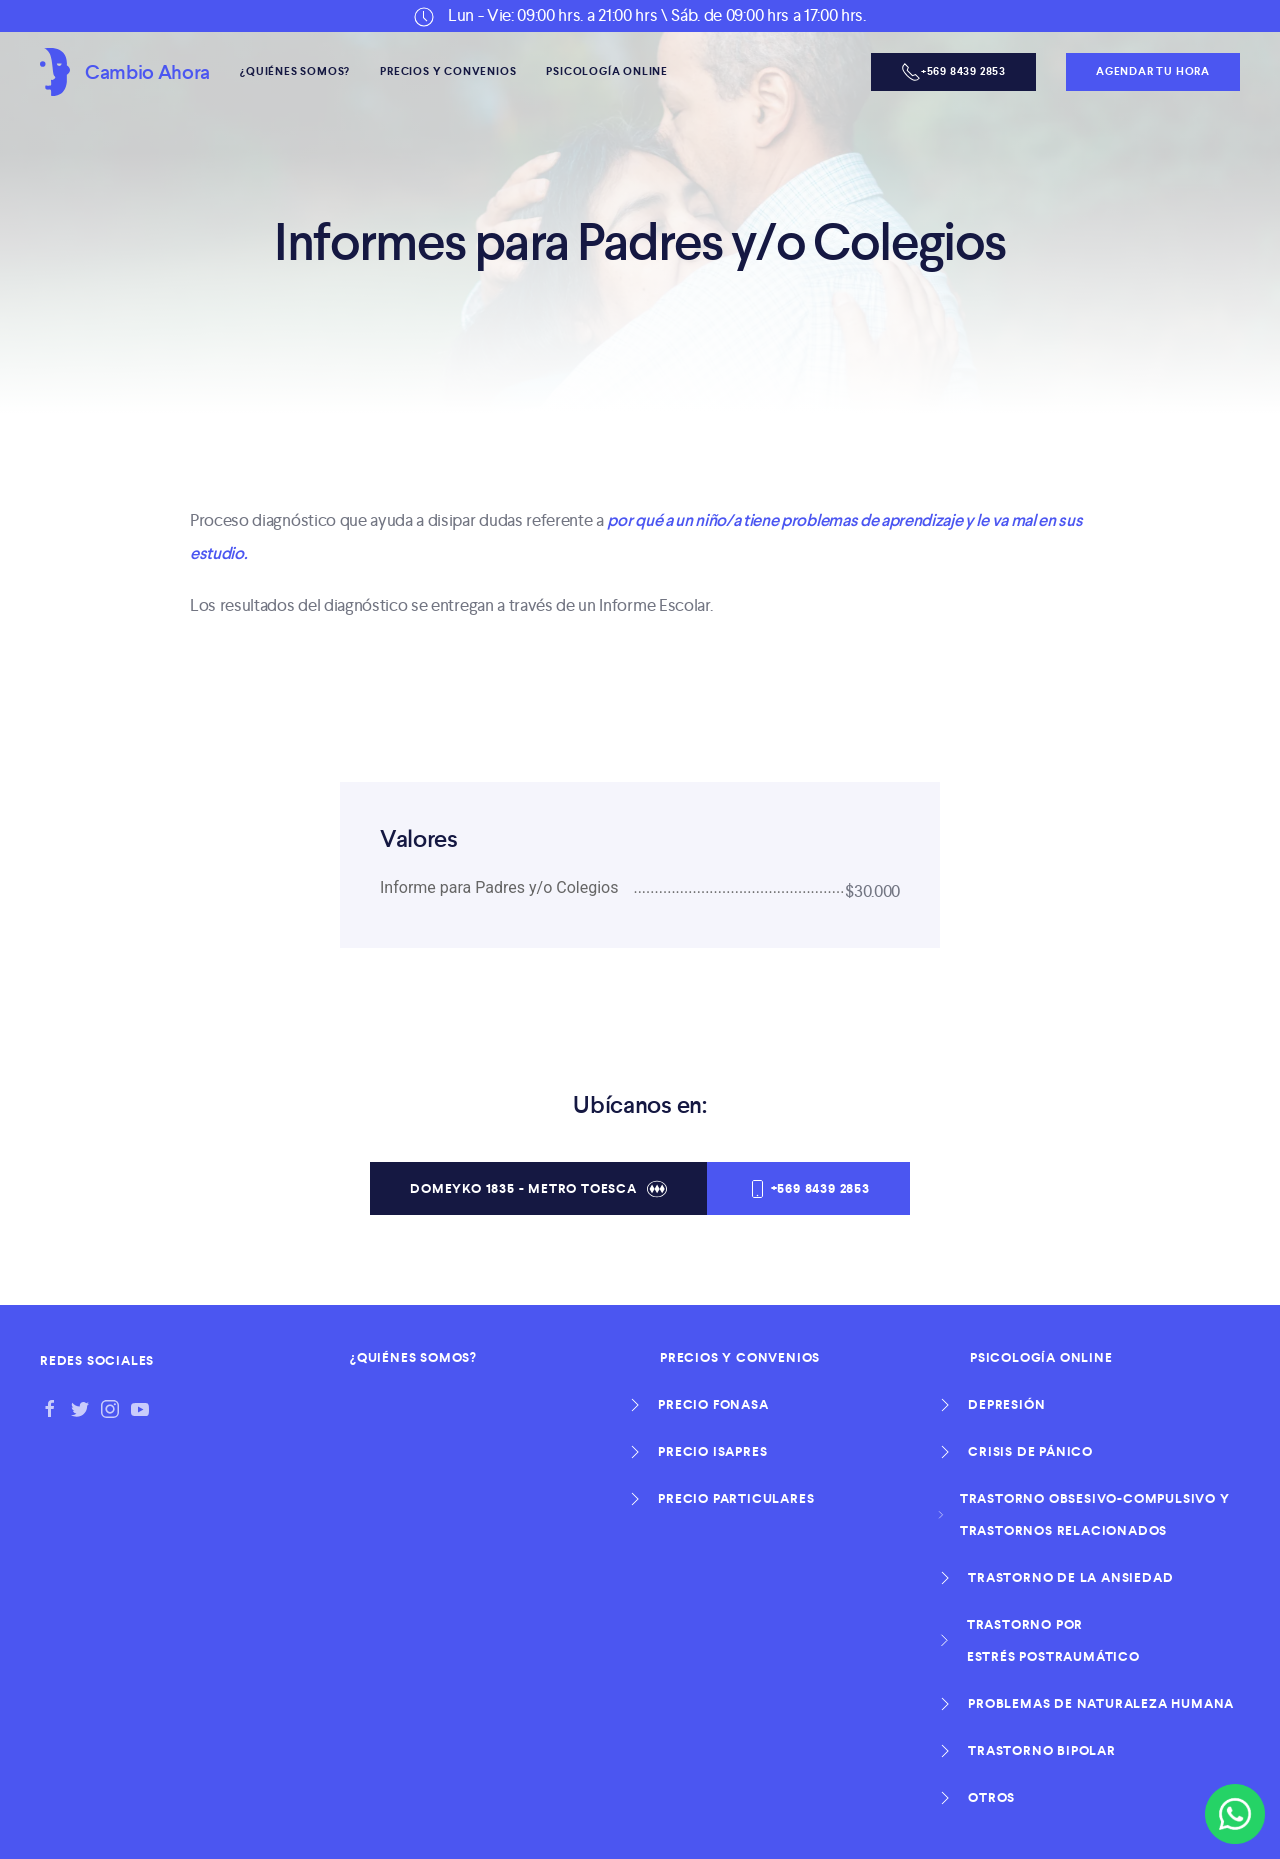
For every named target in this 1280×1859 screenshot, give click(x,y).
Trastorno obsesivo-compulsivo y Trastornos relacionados (1100, 1514)
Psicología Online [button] (607, 71)
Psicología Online (1041, 1357)
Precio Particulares (737, 1499)
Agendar (1153, 71)
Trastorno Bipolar (1043, 1751)
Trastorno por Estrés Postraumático (1055, 1640)
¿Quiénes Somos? (295, 71)
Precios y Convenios (740, 1357)
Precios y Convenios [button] (448, 71)
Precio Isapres (713, 1452)
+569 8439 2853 (808, 1189)
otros (992, 1798)
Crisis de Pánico (1031, 1452)
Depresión (1007, 1405)
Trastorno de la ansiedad (1071, 1578)
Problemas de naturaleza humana (1102, 1704)
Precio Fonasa (714, 1405)
